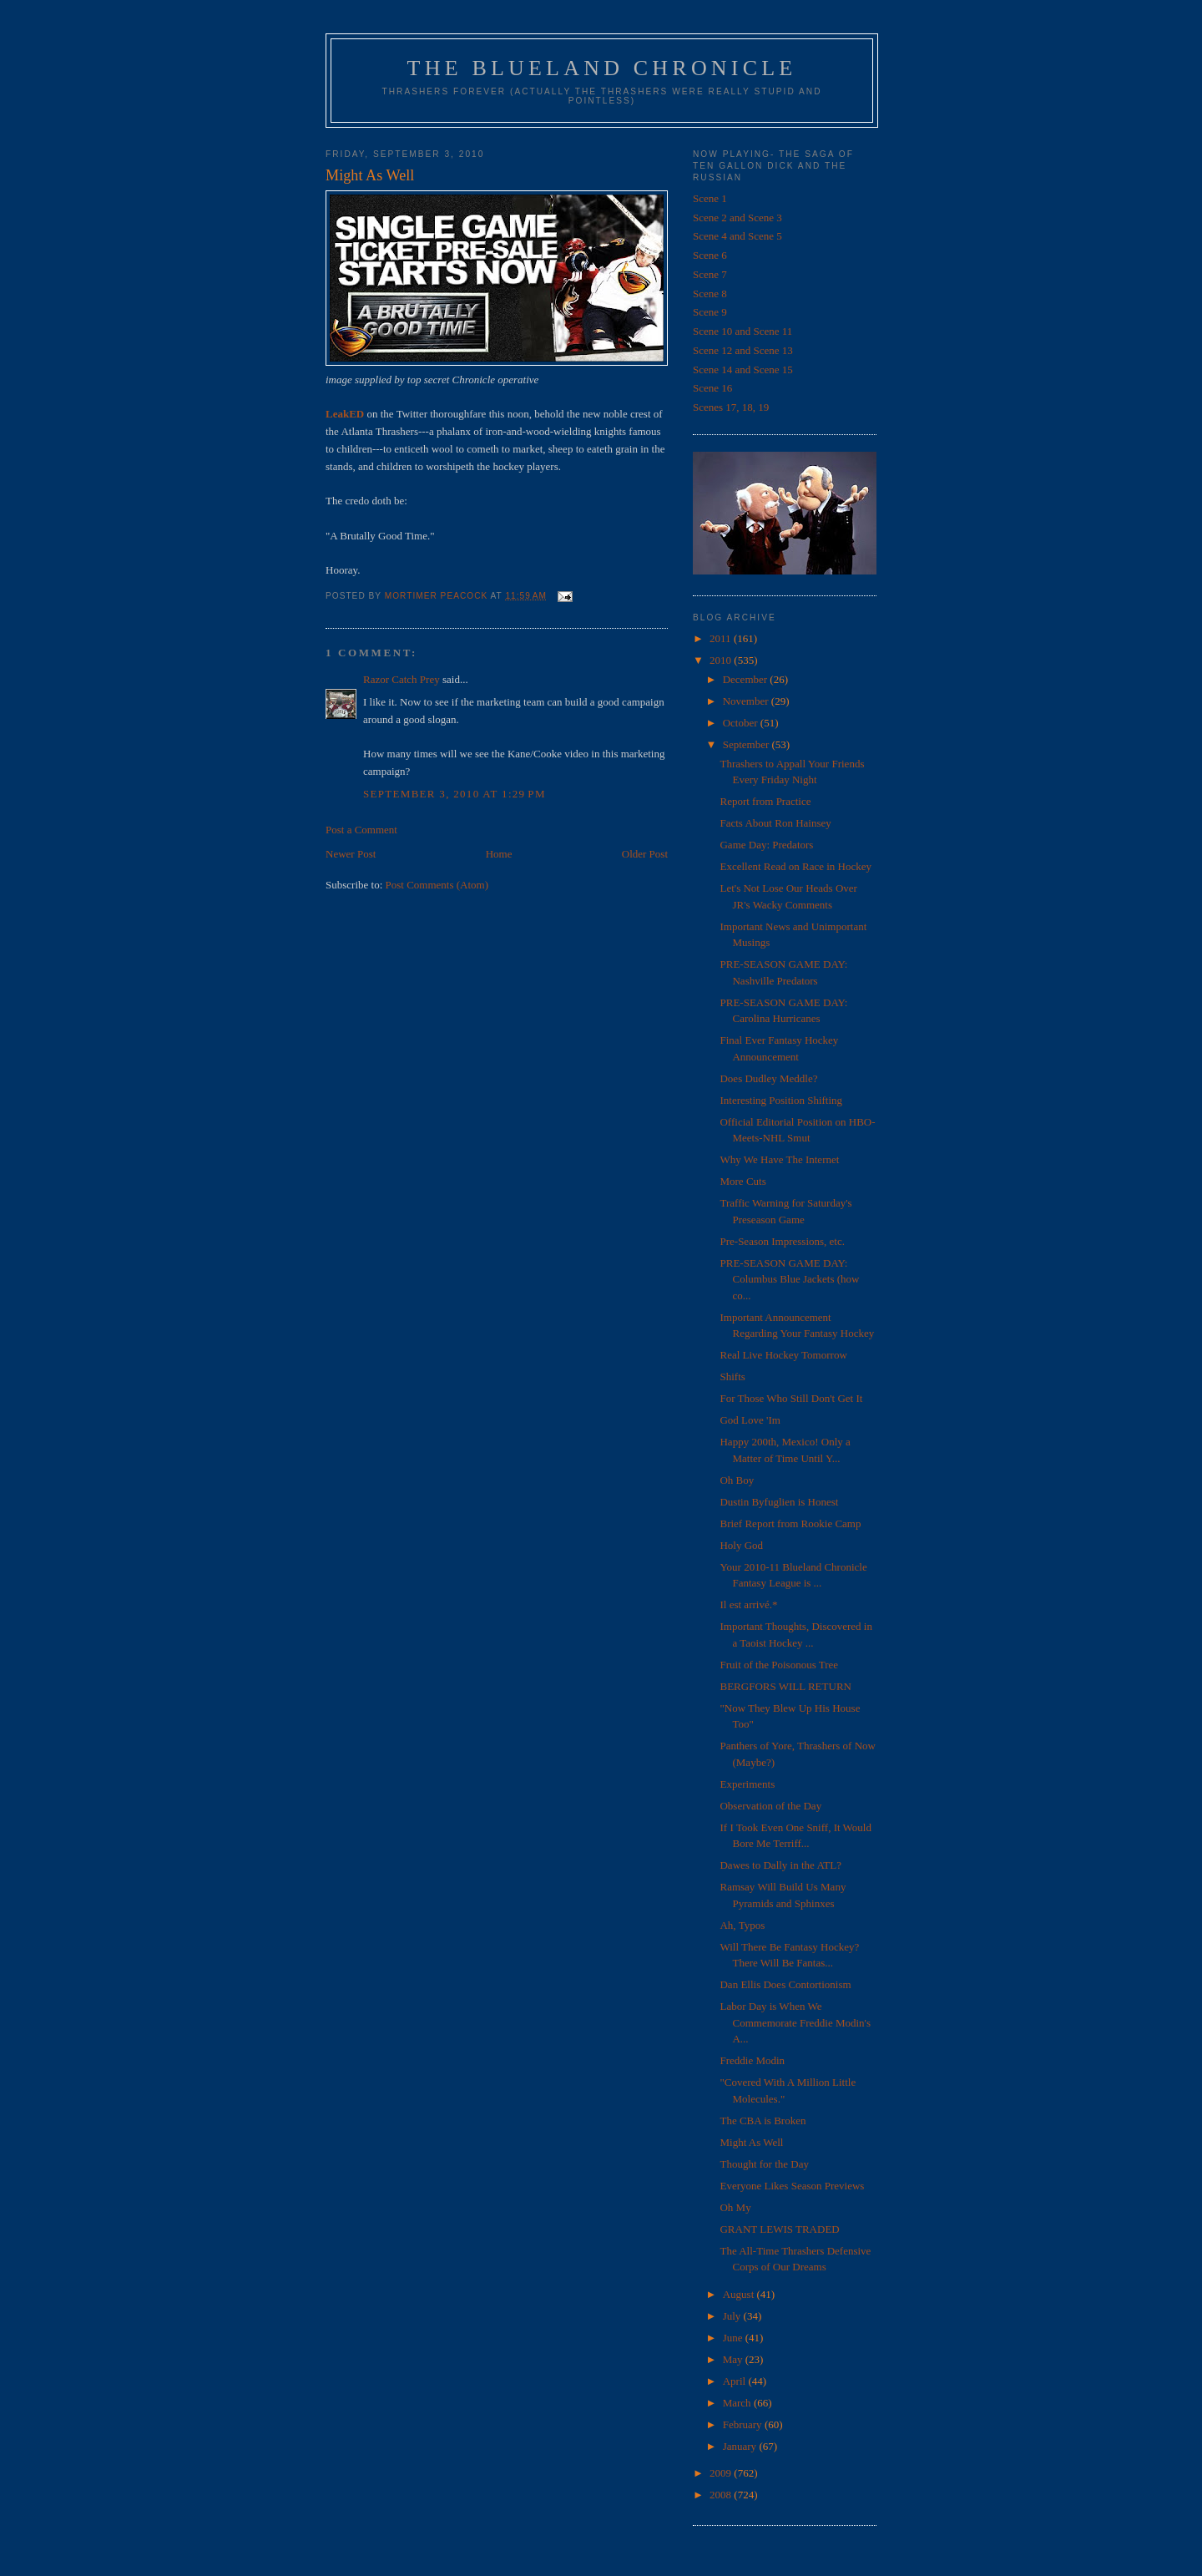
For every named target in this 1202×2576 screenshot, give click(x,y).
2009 (722, 2473)
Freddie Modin (752, 2060)
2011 (722, 638)
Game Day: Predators (766, 844)
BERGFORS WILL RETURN (785, 1686)
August (740, 2294)
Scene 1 (710, 198)
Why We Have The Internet (779, 1159)
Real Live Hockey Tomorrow (783, 1355)
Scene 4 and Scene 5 (737, 236)
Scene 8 (710, 293)
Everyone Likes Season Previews (792, 2185)
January (741, 2446)
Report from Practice (765, 801)
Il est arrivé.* (748, 1604)
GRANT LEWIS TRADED (779, 2229)
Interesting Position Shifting (781, 1100)
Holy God (741, 1545)
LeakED (345, 413)
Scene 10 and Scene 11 (742, 331)
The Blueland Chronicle (602, 68)
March (738, 2402)
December (746, 679)
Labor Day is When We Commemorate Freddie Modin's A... (795, 2022)
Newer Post (351, 854)
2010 (722, 660)
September (747, 744)
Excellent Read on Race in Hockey (795, 866)
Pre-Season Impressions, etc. (782, 1241)
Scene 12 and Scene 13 (743, 350)
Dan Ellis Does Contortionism (785, 1984)
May (734, 2359)
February (744, 2424)
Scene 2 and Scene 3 (737, 217)
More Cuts (742, 1181)
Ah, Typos (742, 1925)
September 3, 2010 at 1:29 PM (454, 793)
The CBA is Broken (763, 2120)
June (734, 2337)
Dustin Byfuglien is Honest (779, 1501)
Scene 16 (712, 388)
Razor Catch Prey (401, 679)
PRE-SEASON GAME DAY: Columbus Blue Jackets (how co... (789, 1279)
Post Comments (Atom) (437, 884)
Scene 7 (710, 274)
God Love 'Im (750, 1420)
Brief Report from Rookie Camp (790, 1523)
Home (499, 854)
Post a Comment (361, 829)
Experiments (747, 1784)
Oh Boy (737, 1480)
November (747, 701)
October (741, 722)
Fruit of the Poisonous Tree (779, 1664)
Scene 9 (710, 312)
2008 (722, 2494)
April (736, 2381)
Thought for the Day (764, 2164)
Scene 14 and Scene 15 (743, 369)
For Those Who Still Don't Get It (791, 1398)
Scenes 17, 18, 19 (731, 407)
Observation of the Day (770, 1805)
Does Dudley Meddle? (768, 1078)
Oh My (735, 2207)
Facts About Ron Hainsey (775, 823)
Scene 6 (710, 255)
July (733, 2316)
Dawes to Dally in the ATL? (780, 1865)
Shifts (732, 1376)
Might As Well (751, 2142)
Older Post (645, 854)
